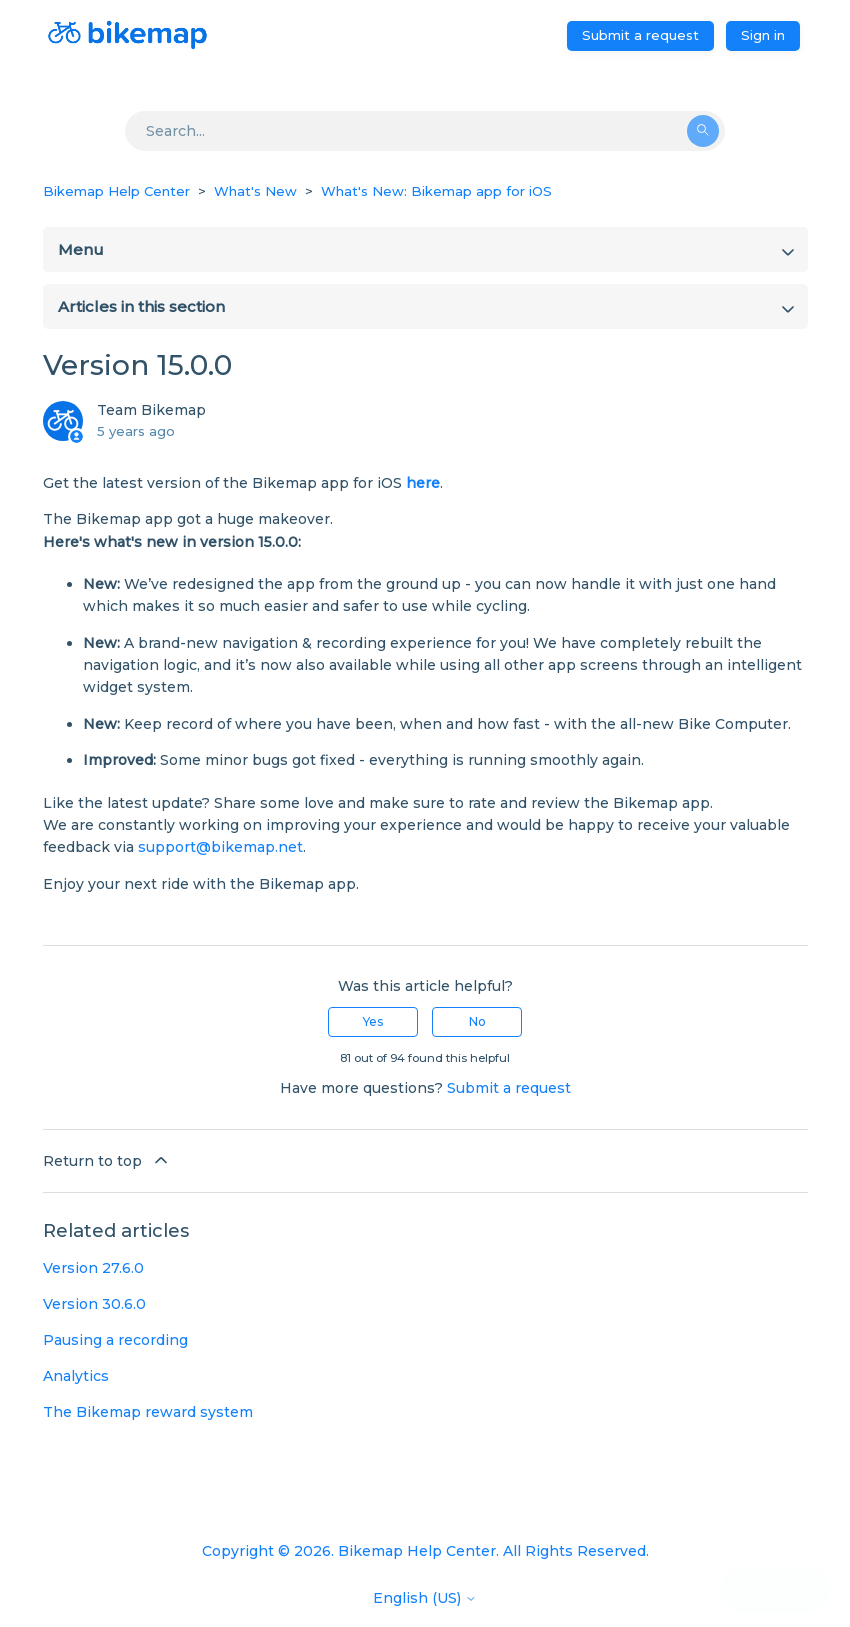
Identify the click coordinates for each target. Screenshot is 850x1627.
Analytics (76, 1376)
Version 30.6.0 (94, 1304)
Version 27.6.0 (93, 1268)
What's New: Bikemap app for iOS (436, 191)
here (423, 483)
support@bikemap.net (220, 847)
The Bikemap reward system (148, 1412)
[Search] (425, 131)
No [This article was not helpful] (477, 1021)
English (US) (425, 1598)
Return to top (107, 1160)
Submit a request (640, 35)
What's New (255, 191)
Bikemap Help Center (116, 191)
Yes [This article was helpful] (373, 1021)
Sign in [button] (763, 35)
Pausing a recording (115, 1340)
